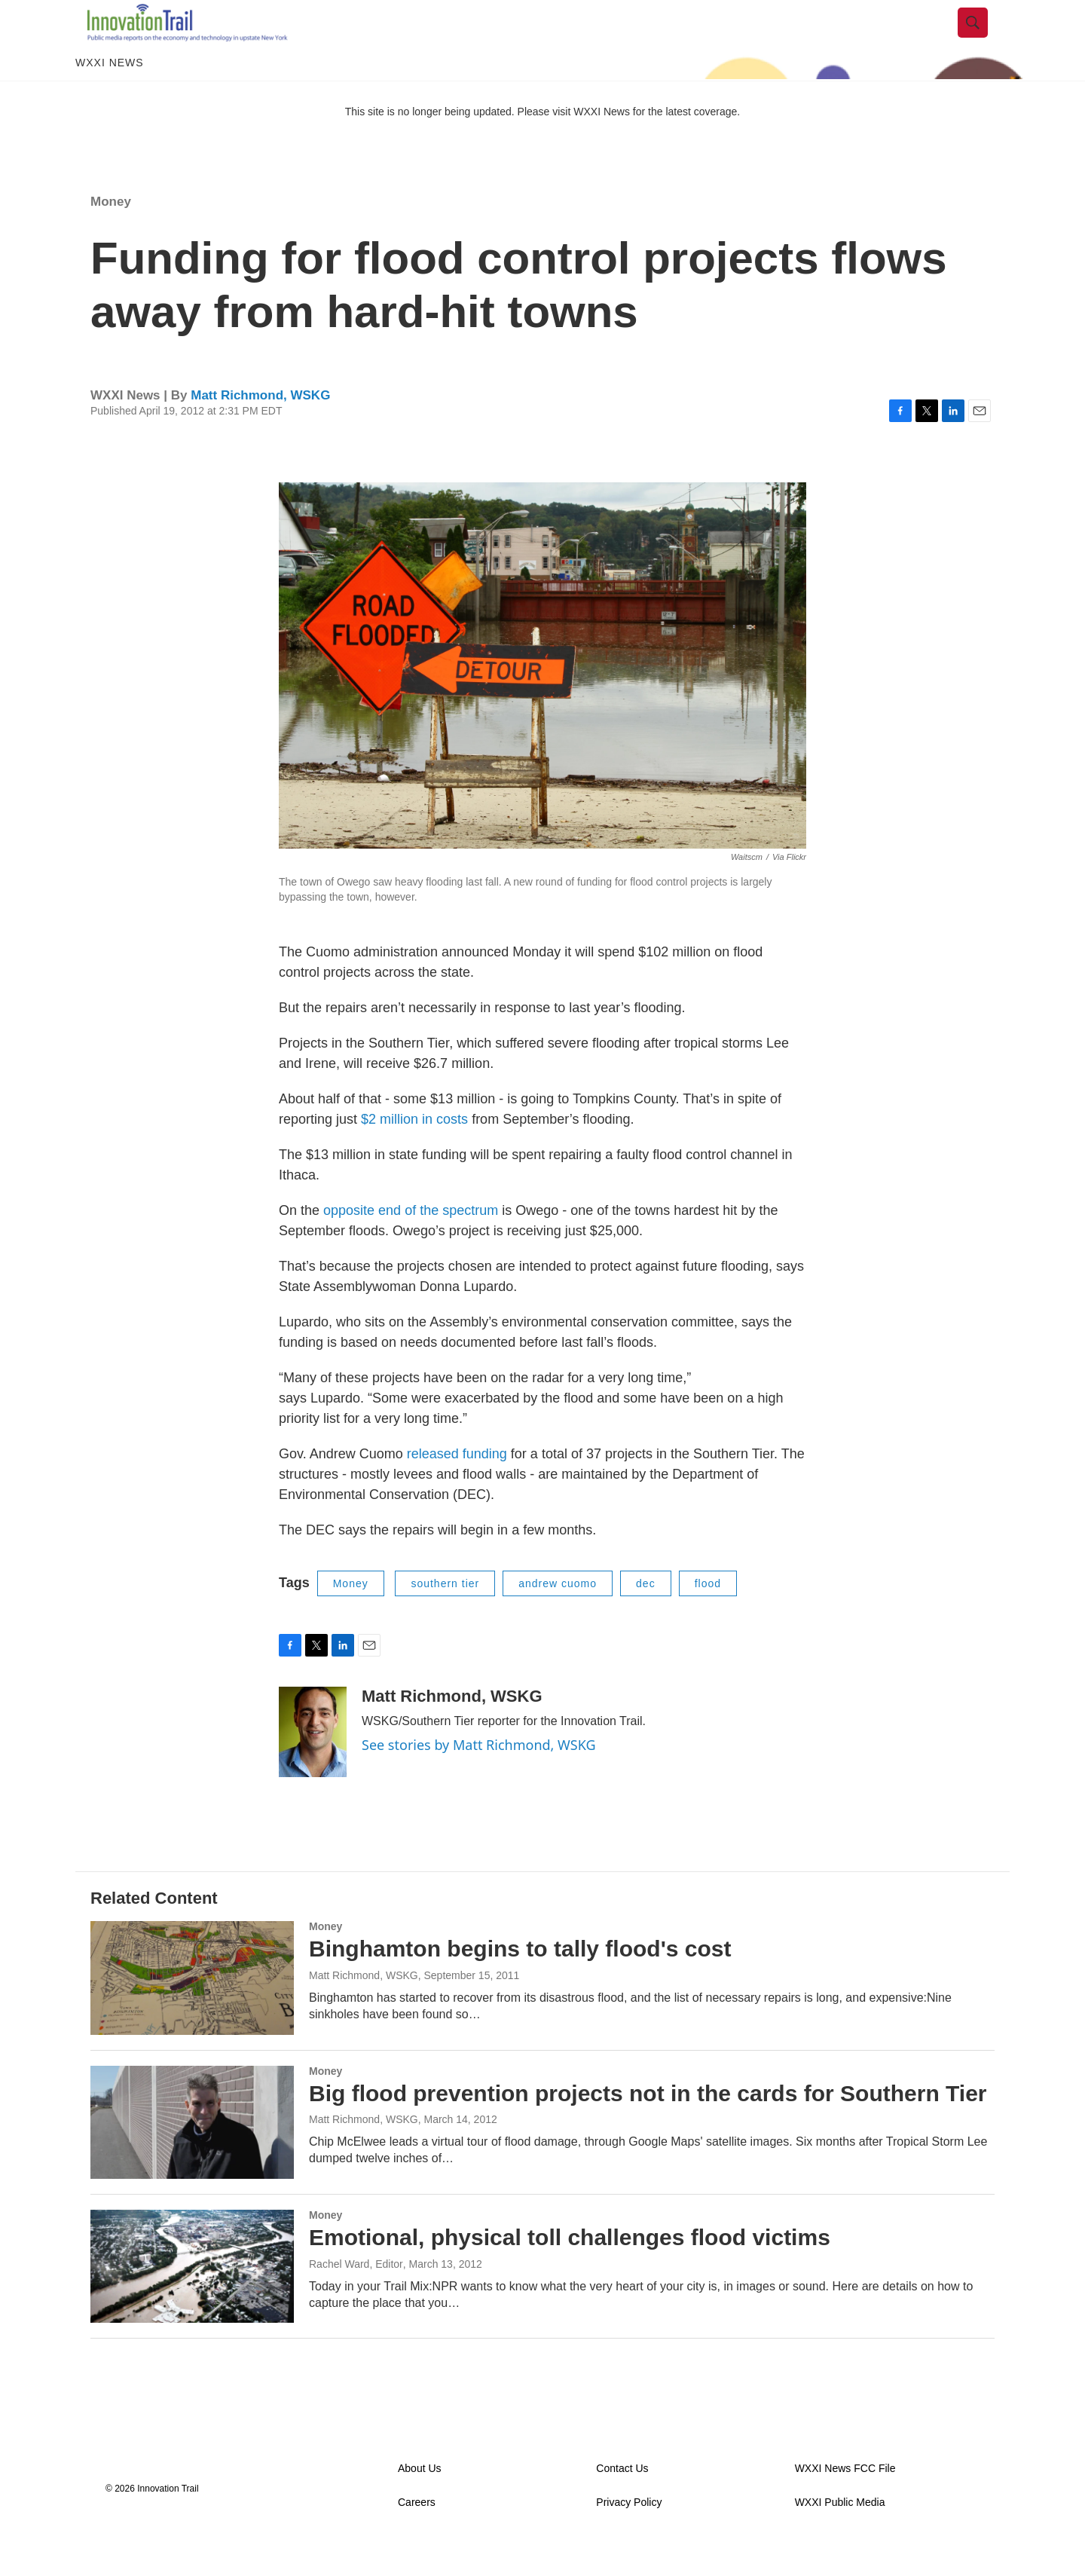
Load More (542, 2402)
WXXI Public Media (840, 2536)
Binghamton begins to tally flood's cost (520, 1982)
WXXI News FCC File (845, 2502)
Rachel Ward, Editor (356, 2298)
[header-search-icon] (985, 40)
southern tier (445, 1617)
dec (646, 1617)
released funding (457, 1487)
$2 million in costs (414, 1153)
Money (110, 235)
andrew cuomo (557, 1617)
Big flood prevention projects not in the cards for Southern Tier (648, 2127)
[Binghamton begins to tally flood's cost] (192, 2011)
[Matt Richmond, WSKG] (313, 1766)
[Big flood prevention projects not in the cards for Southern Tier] (192, 2156)
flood (708, 1617)
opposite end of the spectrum (410, 1244)
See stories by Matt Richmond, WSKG (479, 1779)
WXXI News (109, 96)
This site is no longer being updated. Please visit (459, 145)
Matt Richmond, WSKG (260, 429)
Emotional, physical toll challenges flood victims (569, 2271)
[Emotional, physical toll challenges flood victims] (192, 2300)
